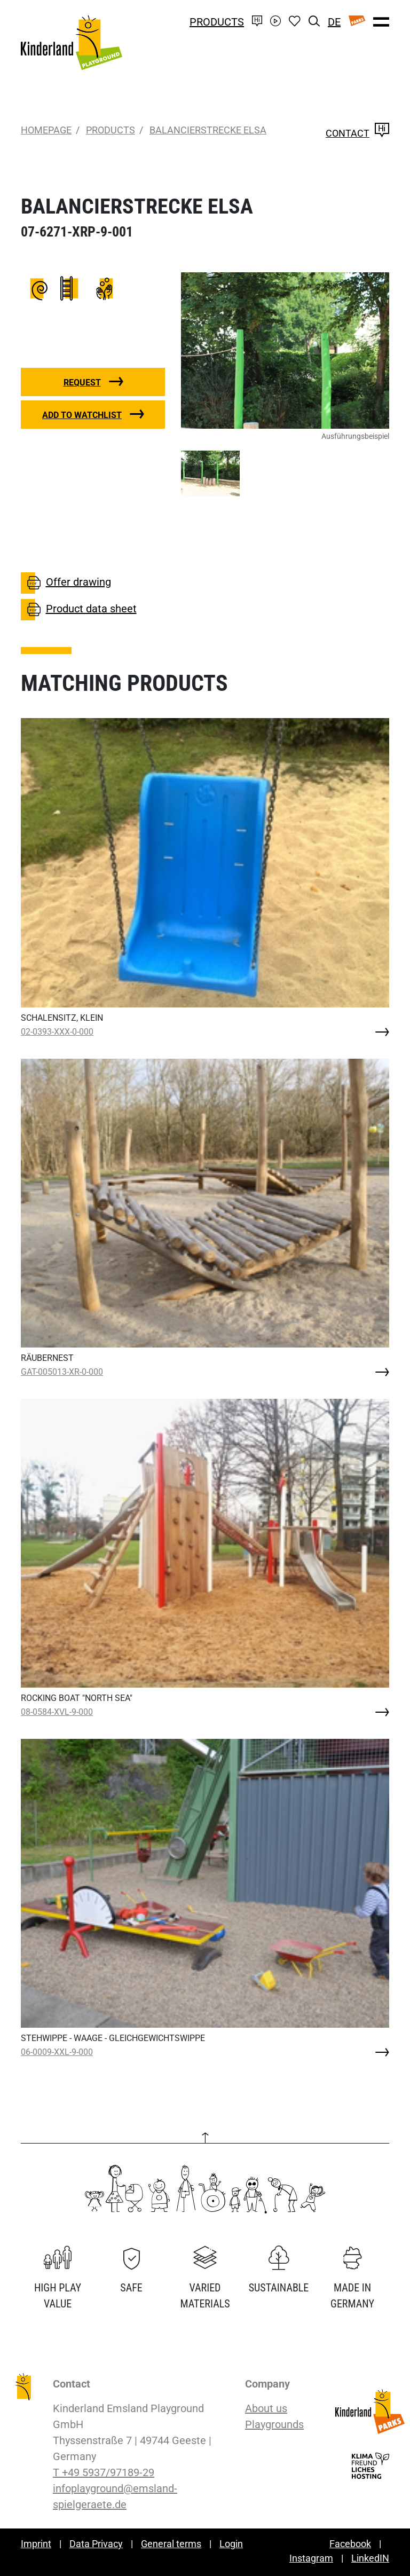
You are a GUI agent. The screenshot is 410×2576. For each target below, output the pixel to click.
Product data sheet (79, 609)
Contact (357, 133)
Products (217, 21)
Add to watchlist (82, 415)
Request (82, 382)
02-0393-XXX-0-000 (57, 1032)
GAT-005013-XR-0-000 (62, 1372)
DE (334, 21)
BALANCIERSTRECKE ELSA (207, 130)
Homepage (46, 130)
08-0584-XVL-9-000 (57, 1712)
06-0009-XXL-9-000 (57, 2052)
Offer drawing (66, 583)
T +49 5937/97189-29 (103, 2472)
